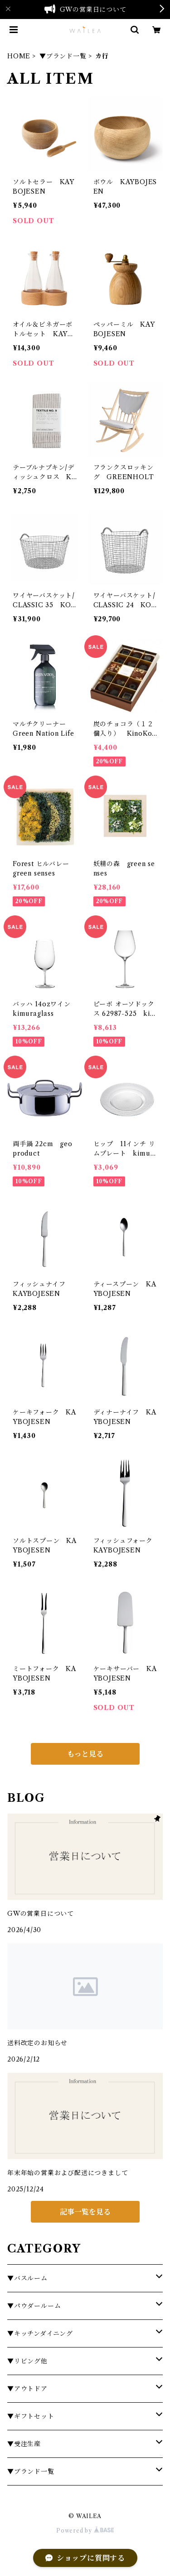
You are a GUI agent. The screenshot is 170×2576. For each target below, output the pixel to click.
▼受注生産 (24, 2444)
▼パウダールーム (34, 2306)
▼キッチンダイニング (40, 2333)
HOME (18, 56)
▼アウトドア (27, 2389)
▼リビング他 (27, 2361)
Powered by (85, 2530)
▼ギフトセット (30, 2416)
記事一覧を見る (85, 2211)
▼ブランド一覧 (63, 56)
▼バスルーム (27, 2278)
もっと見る (85, 1753)
